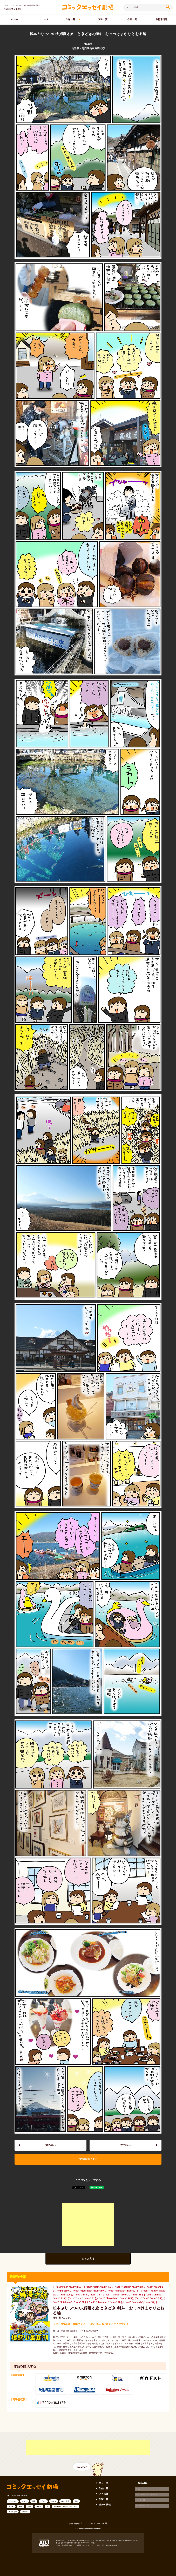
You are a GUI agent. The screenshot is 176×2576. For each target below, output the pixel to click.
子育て (39, 2507)
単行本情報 (161, 19)
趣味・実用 (65, 2502)
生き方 (53, 2502)
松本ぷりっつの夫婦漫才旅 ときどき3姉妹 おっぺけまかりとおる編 (109, 2311)
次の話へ (125, 2145)
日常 (33, 2502)
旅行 (76, 2502)
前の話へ (50, 2145)
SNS (29, 2507)
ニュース (44, 19)
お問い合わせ (74, 2525)
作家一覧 (132, 19)
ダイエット (13, 2502)
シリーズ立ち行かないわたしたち (65, 2507)
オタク (24, 2502)
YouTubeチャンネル (146, 2493)
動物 (20, 2507)
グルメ (43, 2502)
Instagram (140, 2501)
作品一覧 (70, 19)
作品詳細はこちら (88, 2159)
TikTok (138, 2497)
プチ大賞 (102, 19)
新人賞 (11, 2507)
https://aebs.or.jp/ (111, 2546)
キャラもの (13, 2513)
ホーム (14, 19)
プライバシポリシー (96, 2525)
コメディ (25, 2513)
